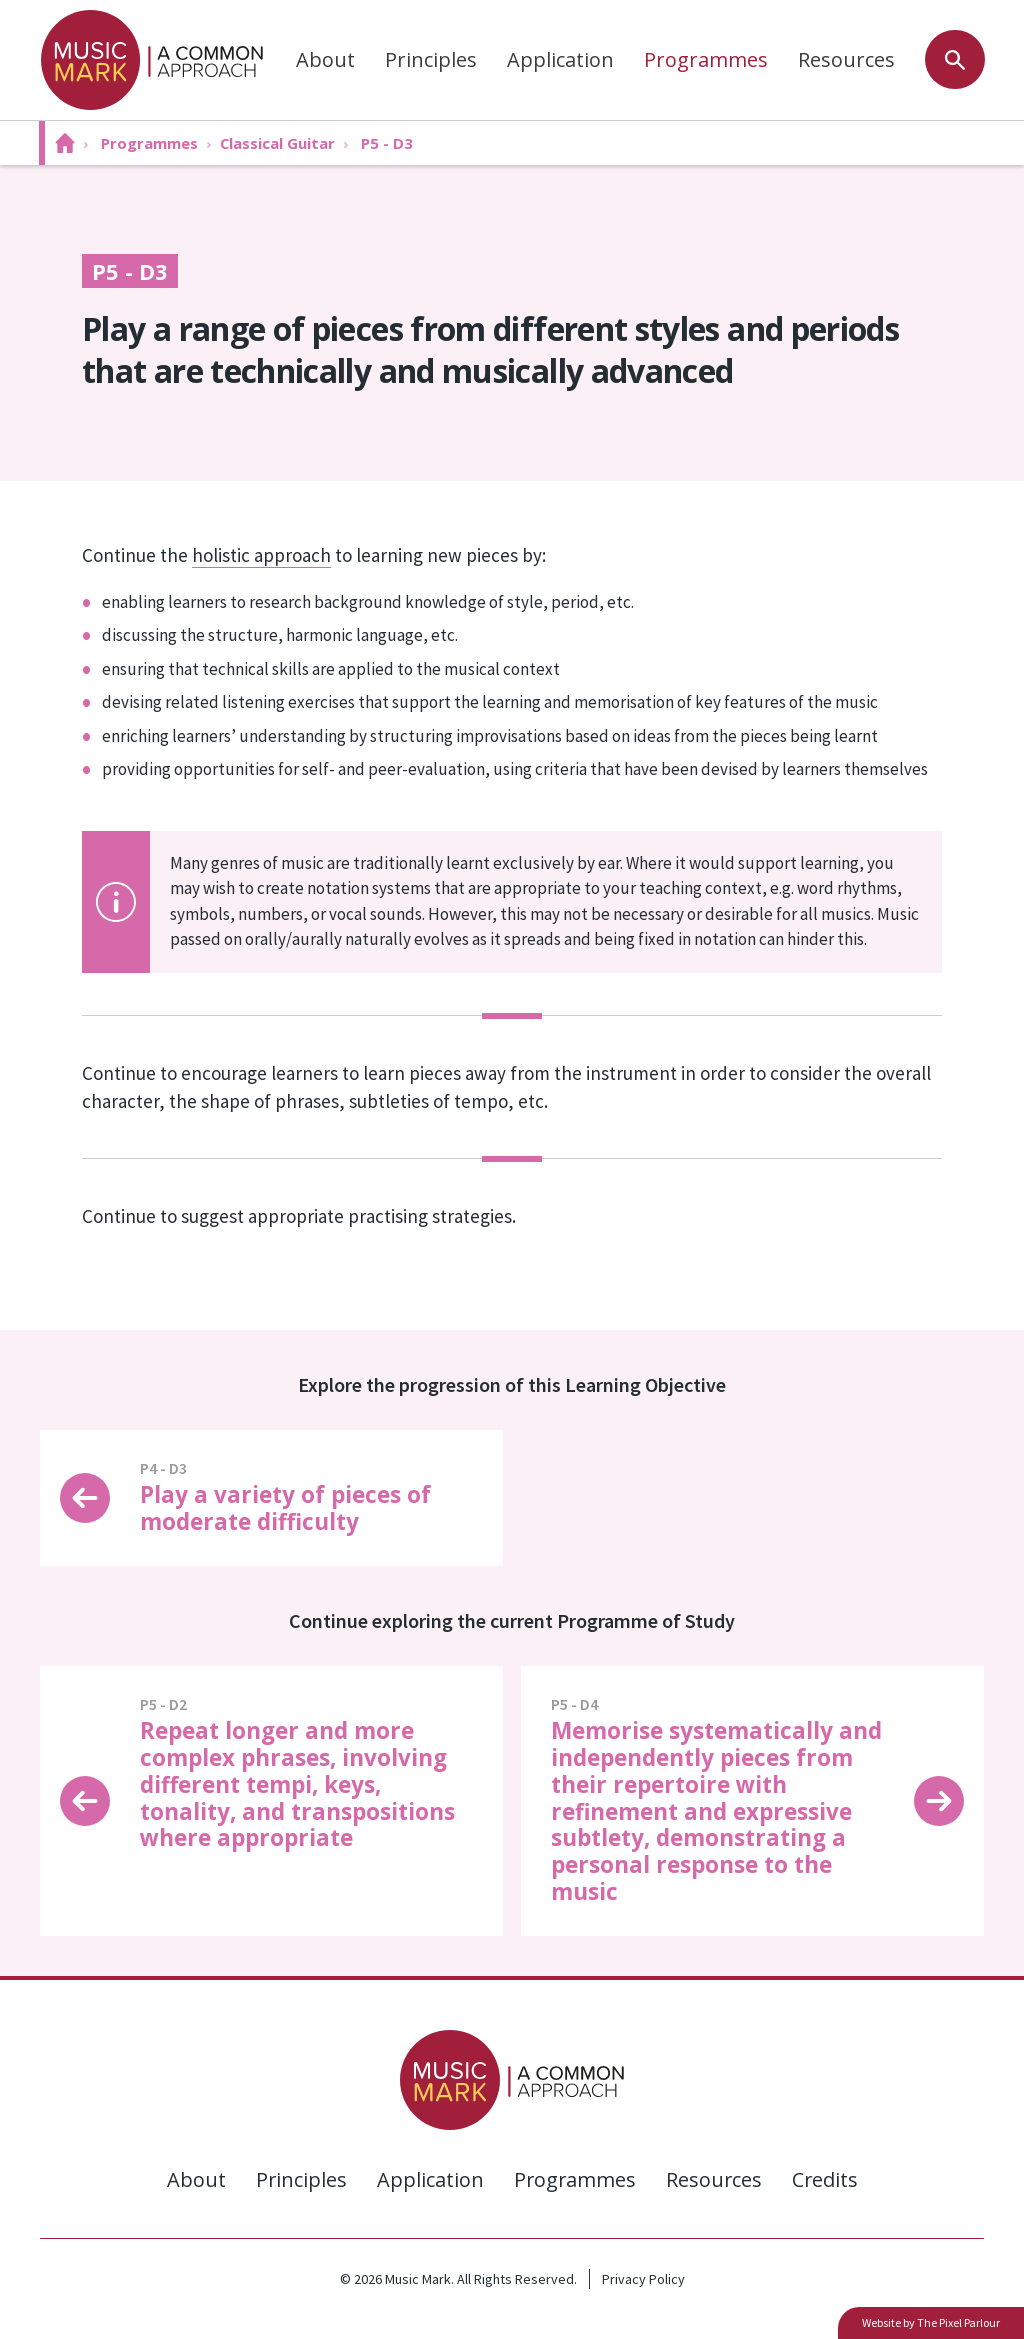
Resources (845, 59)
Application (559, 59)
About (324, 59)
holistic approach (261, 555)
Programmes (705, 59)
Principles (430, 59)
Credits (826, 2179)
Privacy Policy (643, 2279)
